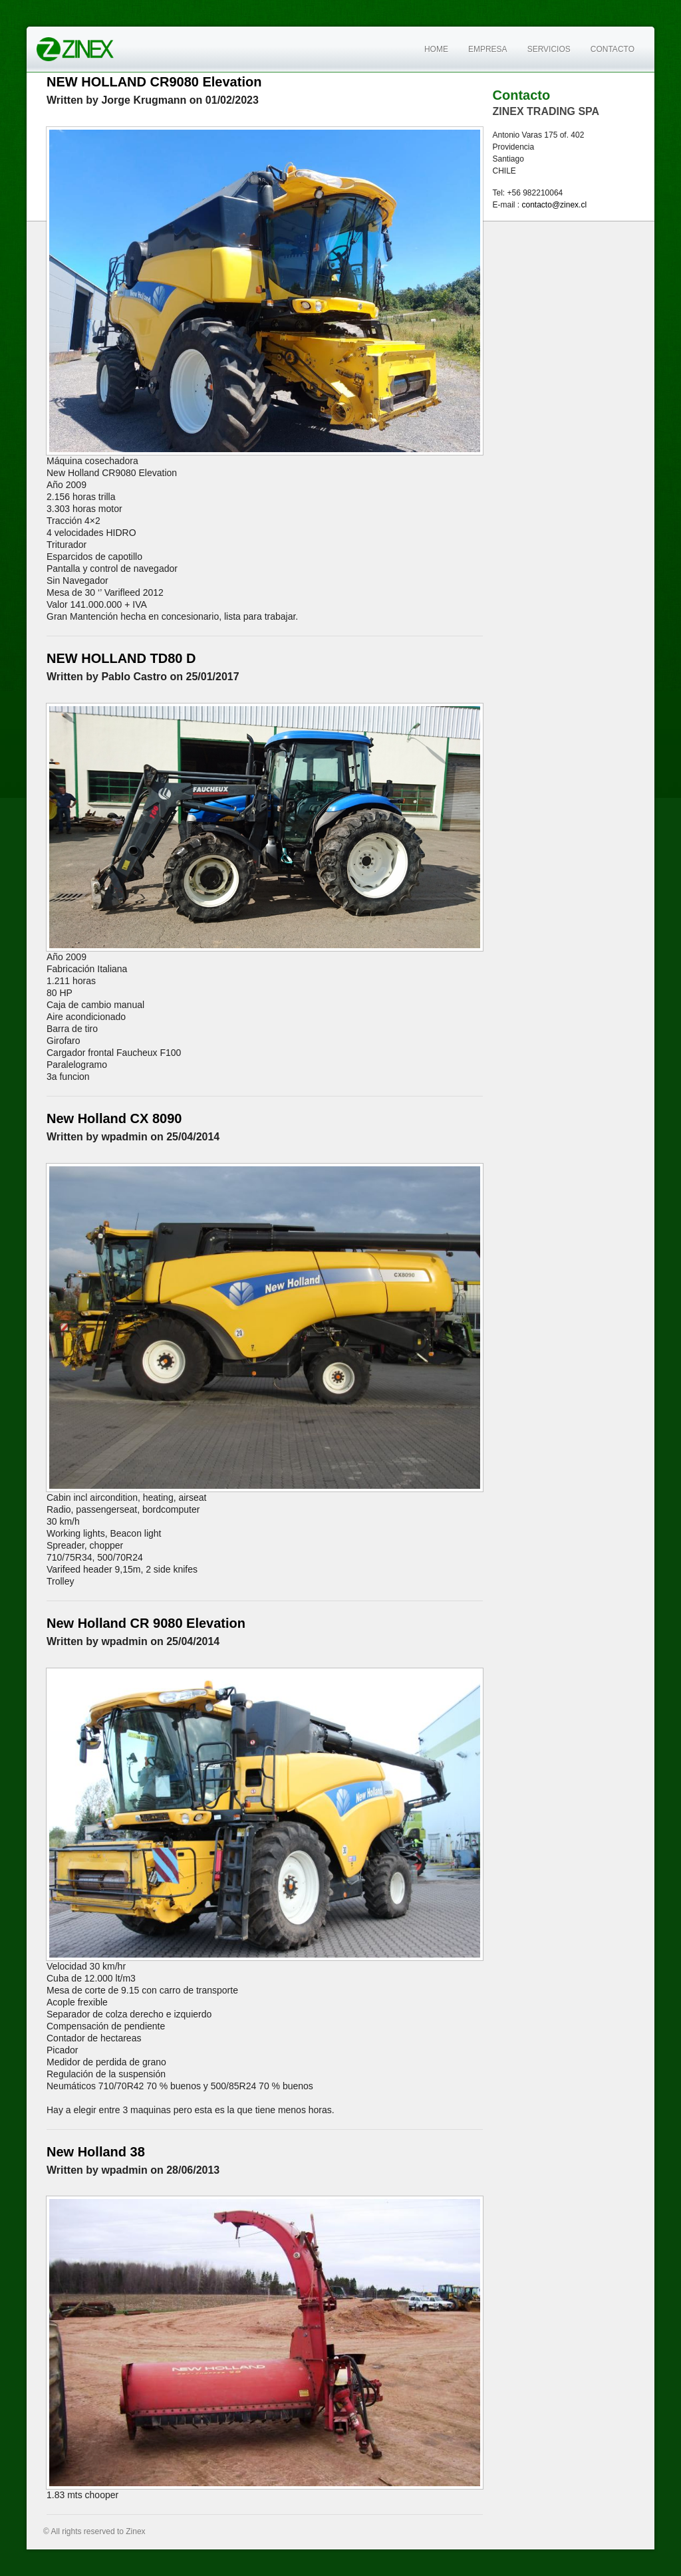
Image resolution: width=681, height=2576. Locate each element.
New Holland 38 (96, 2151)
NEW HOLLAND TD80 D (121, 658)
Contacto (612, 49)
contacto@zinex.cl (554, 204)
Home (436, 49)
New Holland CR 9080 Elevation (146, 1623)
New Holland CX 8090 (114, 1118)
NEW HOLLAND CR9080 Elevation (154, 81)
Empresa (487, 49)
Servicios (549, 49)
